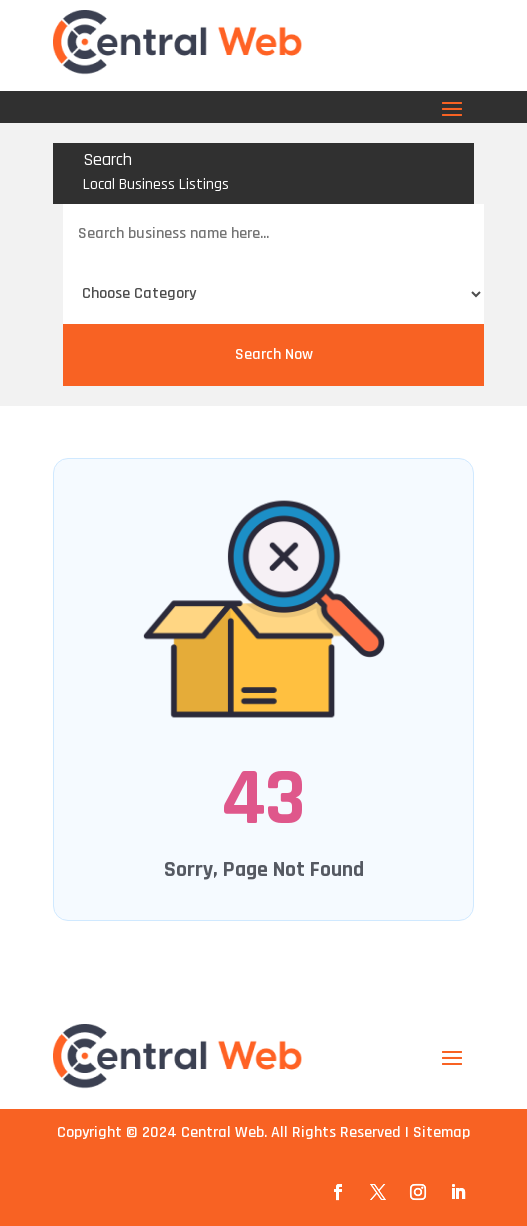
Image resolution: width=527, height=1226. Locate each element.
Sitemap (441, 1132)
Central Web (222, 1132)
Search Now (274, 354)
